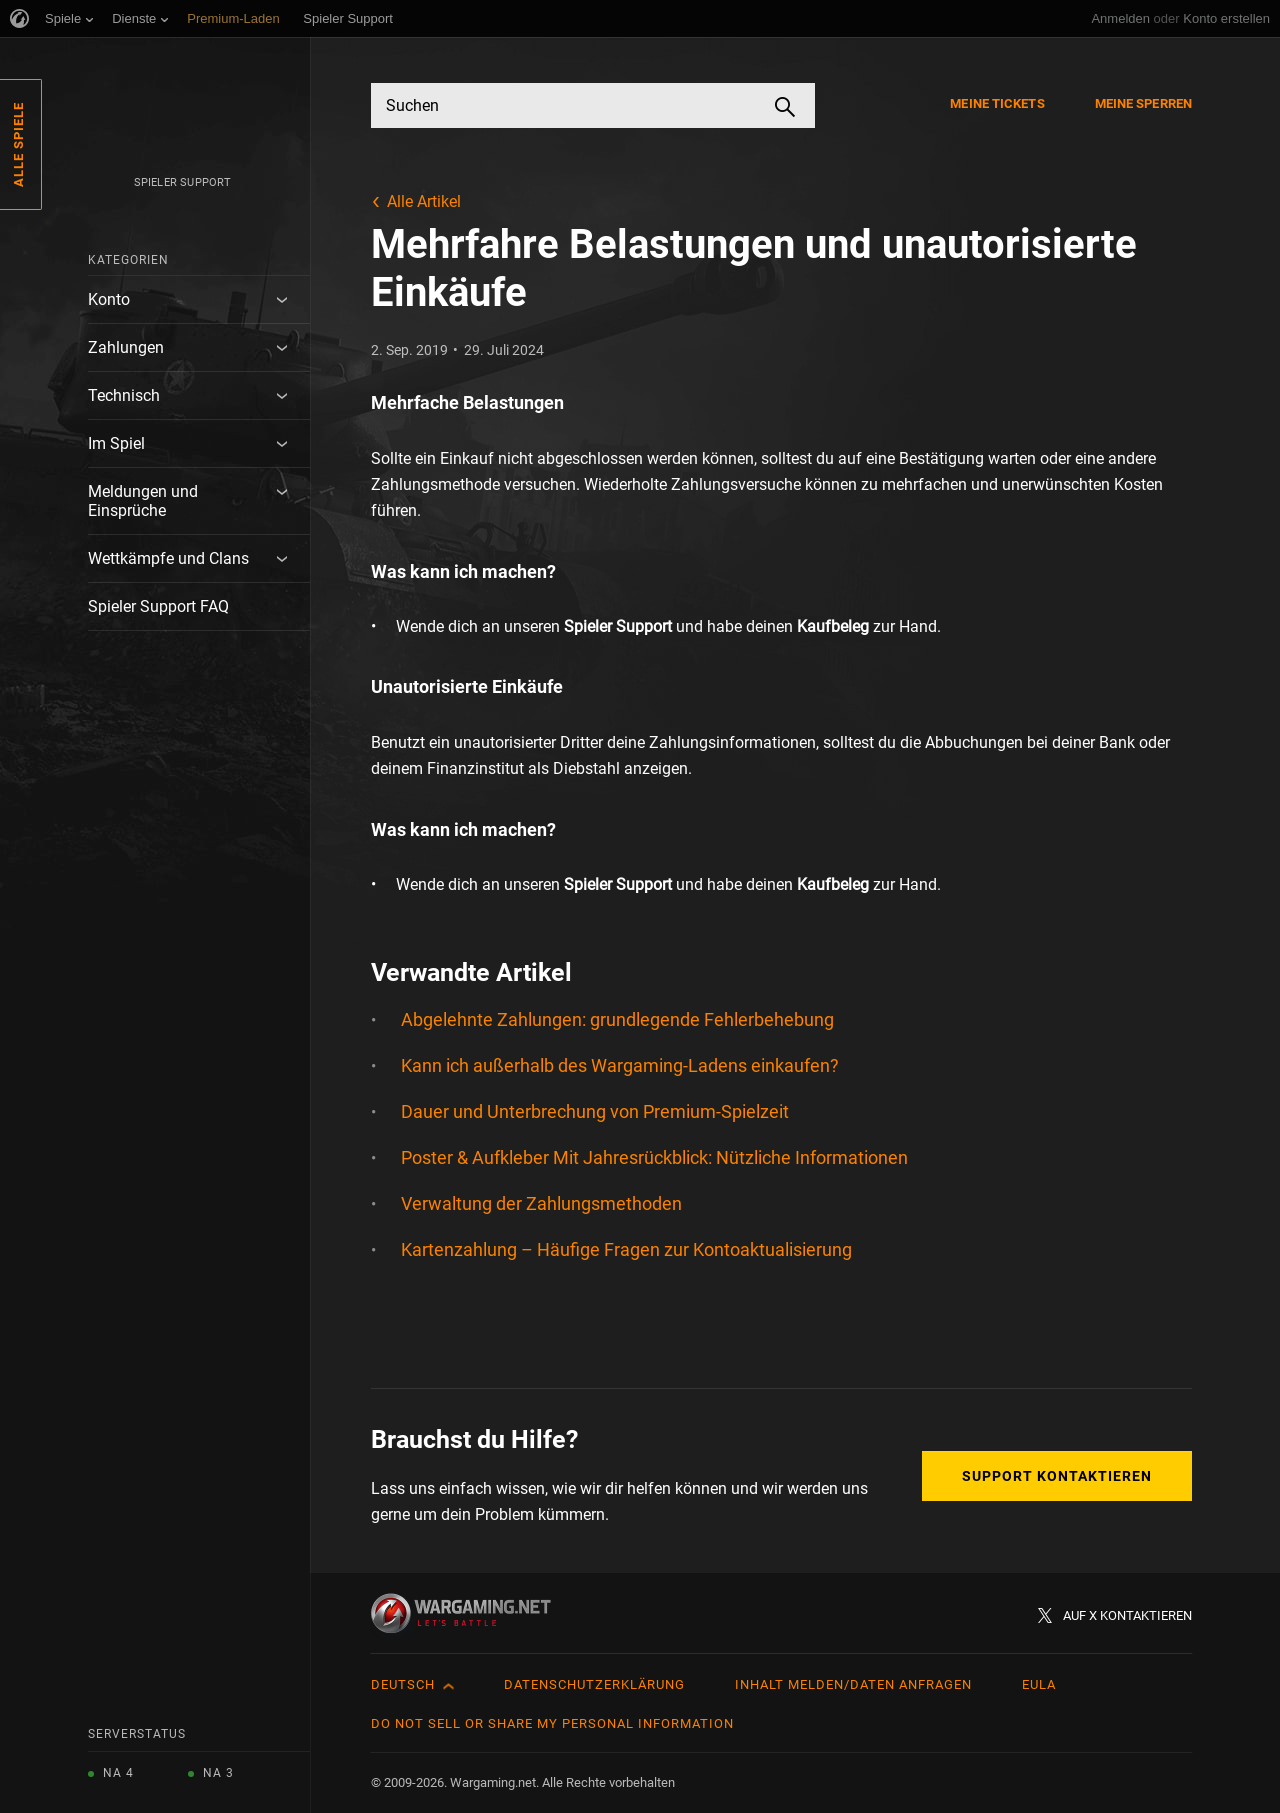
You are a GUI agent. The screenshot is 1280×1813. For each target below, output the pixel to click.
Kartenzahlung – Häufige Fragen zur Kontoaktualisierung (626, 1249)
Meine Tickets (997, 103)
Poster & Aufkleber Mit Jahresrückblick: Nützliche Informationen (654, 1157)
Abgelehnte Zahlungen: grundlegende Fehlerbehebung (617, 1019)
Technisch (124, 395)
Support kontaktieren (1057, 1476)
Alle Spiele (18, 144)
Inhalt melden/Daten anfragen (853, 1684)
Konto (109, 299)
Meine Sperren (1143, 103)
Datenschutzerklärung (594, 1684)
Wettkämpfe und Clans (168, 558)
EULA (1039, 1684)
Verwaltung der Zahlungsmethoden (541, 1203)
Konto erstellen (1226, 18)
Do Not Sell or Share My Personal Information (552, 1723)
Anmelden (1120, 18)
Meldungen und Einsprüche (143, 501)
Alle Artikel (424, 201)
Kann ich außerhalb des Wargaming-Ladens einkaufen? (620, 1065)
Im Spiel (116, 443)
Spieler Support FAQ (158, 606)
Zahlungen (126, 347)
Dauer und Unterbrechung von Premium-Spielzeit (595, 1111)
